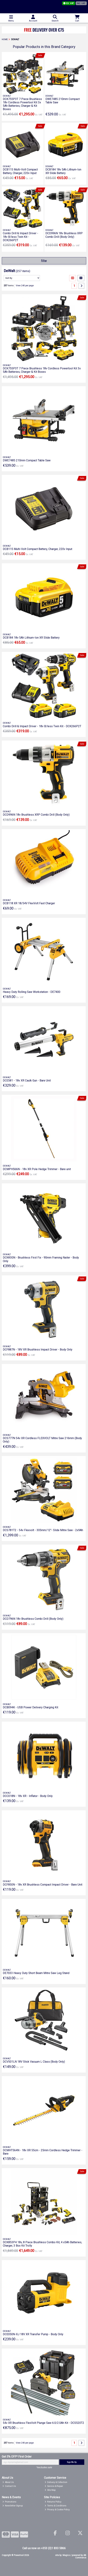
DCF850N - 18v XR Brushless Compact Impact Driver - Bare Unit (42, 1884)
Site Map (50, 2490)
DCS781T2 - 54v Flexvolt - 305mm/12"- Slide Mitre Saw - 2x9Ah (43, 1530)
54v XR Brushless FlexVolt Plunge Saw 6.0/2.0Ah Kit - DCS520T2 (43, 2423)
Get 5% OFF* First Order (17, 2456)
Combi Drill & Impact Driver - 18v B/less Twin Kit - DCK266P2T (20, 237)
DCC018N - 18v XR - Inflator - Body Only (28, 1796)
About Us (8, 2482)
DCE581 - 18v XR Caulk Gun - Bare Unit (27, 1080)
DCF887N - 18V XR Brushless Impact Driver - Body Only (37, 1349)
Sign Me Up (72, 2461)
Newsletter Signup (12, 2505)
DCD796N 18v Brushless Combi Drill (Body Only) (33, 1618)
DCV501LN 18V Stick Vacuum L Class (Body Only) (34, 2061)
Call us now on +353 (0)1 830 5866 (44, 2548)
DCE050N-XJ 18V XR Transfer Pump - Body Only (33, 2334)
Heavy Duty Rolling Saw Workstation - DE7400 (32, 992)
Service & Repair (54, 2486)
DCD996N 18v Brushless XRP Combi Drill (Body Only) (64, 235)
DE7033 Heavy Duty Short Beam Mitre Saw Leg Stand (36, 1973)
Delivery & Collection (56, 2482)
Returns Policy (53, 2502)
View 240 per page (25, 285)
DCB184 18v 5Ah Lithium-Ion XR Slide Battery (63, 171)
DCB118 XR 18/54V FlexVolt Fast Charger (29, 903)
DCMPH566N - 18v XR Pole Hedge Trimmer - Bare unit (37, 1169)
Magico (66, 2555)
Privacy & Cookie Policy (57, 2509)
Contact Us (9, 2486)
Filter (44, 261)
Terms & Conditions (56, 2505)
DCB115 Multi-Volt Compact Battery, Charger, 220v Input (20, 171)
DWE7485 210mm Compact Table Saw (27, 460)
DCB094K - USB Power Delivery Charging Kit (30, 1707)
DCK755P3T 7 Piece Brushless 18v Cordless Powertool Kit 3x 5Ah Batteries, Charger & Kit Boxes (22, 104)
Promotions (9, 2502)
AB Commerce (80, 2556)
